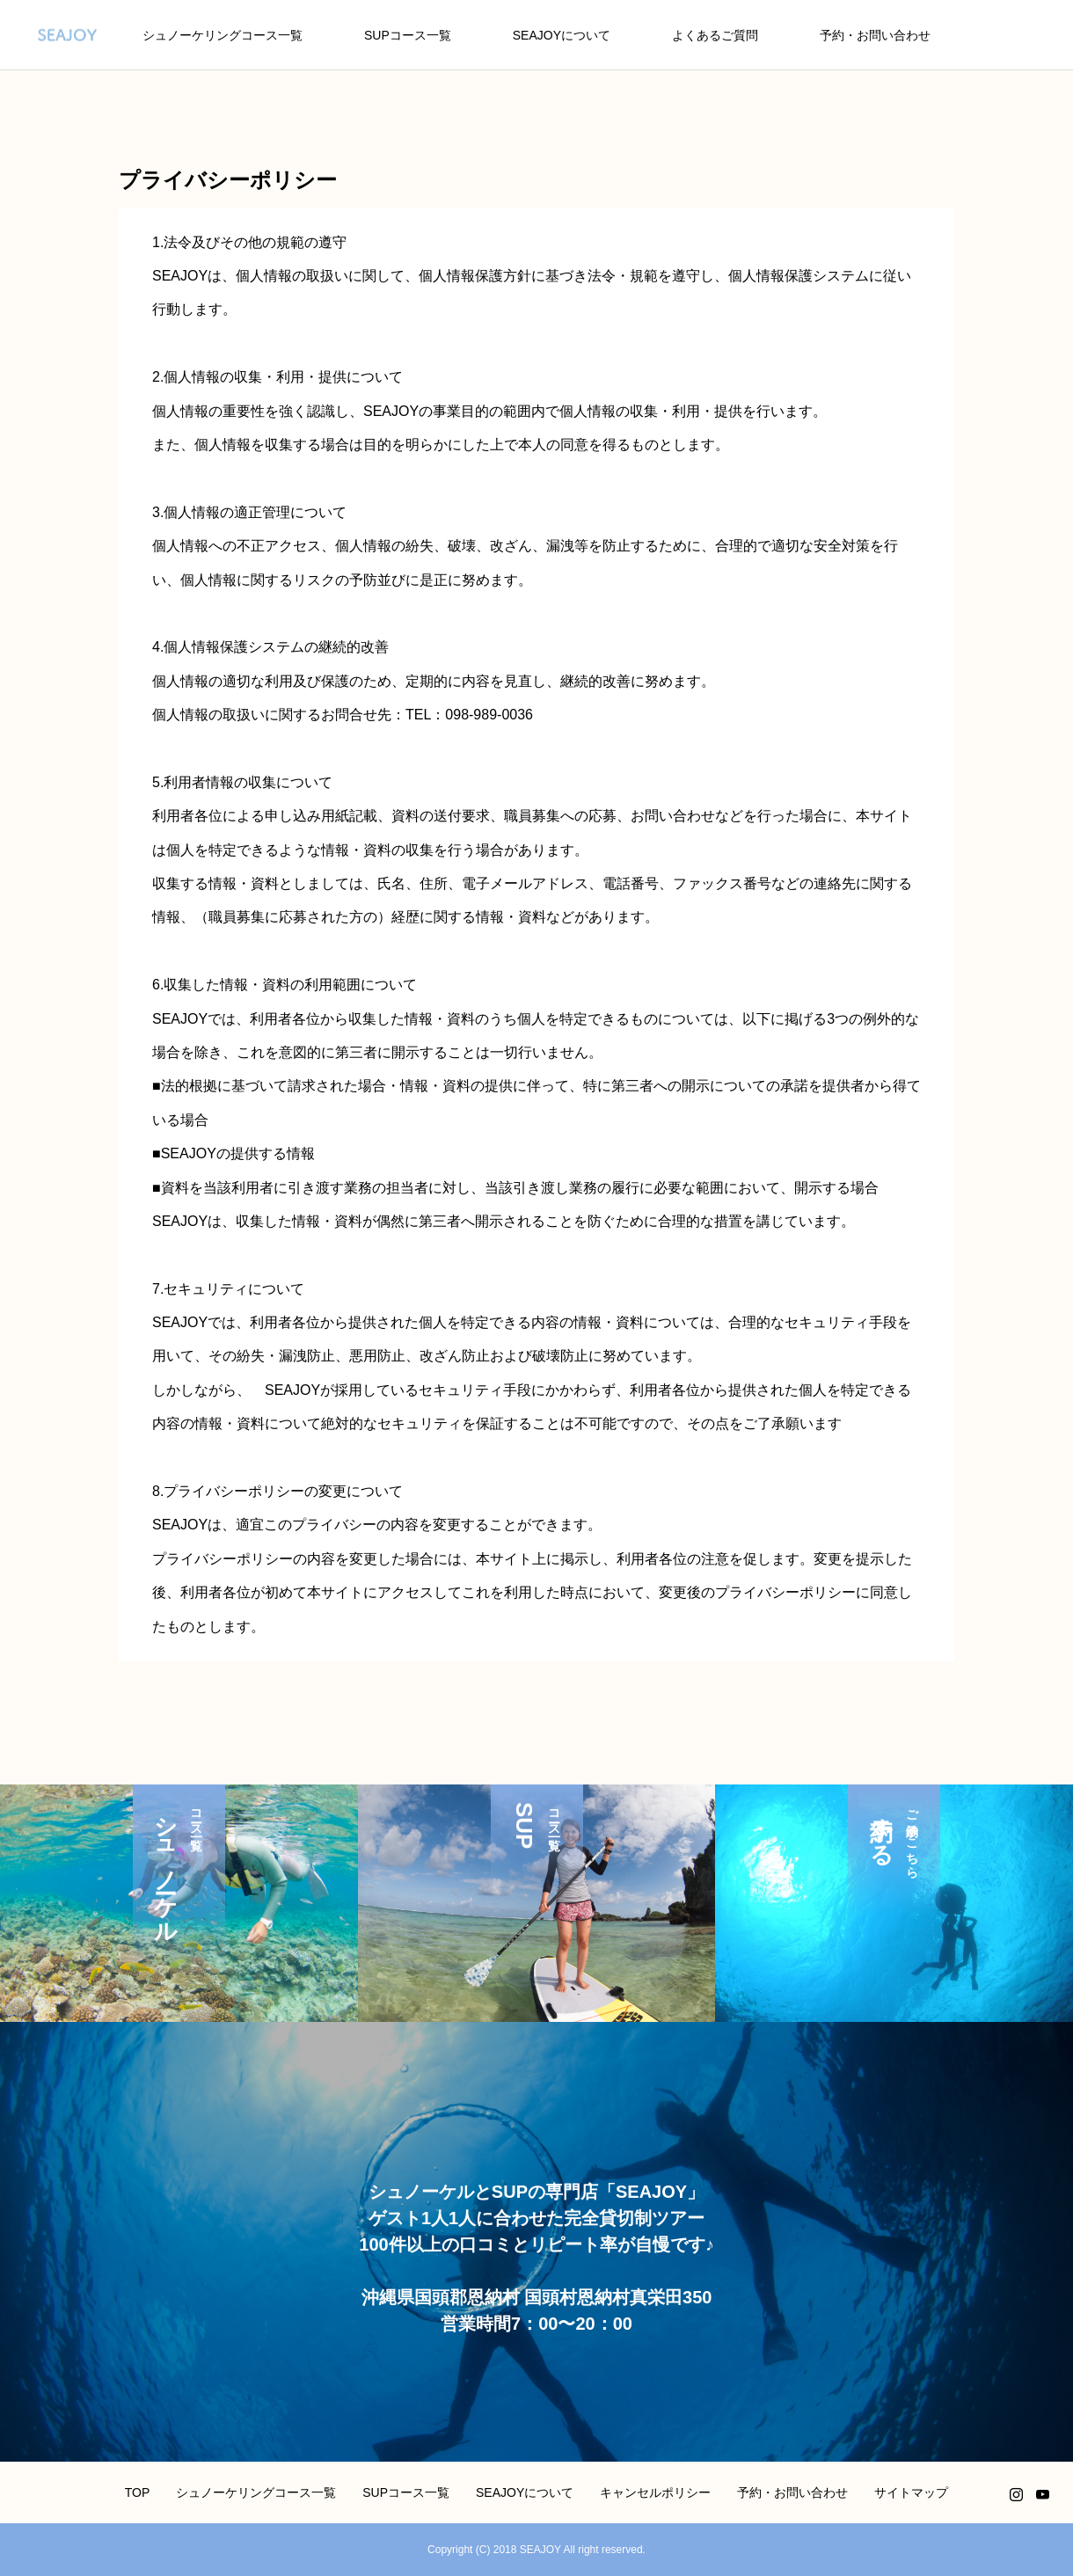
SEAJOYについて (561, 35)
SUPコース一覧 (407, 35)
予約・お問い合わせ (875, 35)
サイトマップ (911, 2492)
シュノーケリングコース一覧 (222, 35)
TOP (137, 2492)
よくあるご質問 (715, 35)
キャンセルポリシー (655, 2492)
